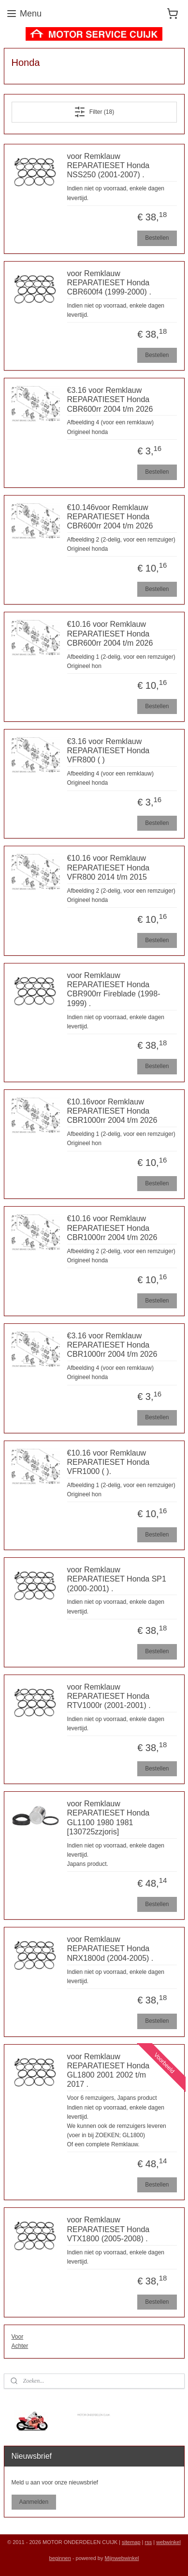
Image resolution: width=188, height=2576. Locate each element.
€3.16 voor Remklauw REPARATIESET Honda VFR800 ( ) (108, 750)
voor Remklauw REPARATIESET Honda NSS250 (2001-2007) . (108, 165)
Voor (18, 2336)
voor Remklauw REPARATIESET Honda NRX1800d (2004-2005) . (110, 1949)
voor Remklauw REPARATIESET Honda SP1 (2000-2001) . (116, 1579)
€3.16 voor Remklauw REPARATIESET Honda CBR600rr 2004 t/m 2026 (110, 399)
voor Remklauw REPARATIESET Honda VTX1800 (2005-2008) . (108, 2229)
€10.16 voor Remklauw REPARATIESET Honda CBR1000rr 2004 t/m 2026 (112, 1228)
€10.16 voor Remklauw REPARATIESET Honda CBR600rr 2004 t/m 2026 (110, 634)
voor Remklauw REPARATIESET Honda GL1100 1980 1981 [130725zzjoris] (108, 1818)
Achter (20, 2346)
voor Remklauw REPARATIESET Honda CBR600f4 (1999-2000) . (109, 282)
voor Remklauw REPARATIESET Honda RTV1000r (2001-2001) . (109, 1696)
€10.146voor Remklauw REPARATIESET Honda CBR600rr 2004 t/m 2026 (110, 516)
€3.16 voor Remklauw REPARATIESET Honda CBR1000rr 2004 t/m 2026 (112, 1345)
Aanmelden (33, 2501)
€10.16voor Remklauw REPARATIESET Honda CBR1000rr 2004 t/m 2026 (112, 1111)
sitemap (131, 2542)
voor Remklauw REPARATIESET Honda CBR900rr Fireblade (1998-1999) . (113, 989)
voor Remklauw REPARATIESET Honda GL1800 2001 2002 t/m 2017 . (108, 2070)
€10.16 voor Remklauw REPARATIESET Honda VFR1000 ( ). (108, 1462)
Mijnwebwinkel (122, 2558)
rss (148, 2542)
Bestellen (157, 237)
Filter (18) (94, 112)
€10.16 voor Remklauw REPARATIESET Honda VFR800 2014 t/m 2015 (108, 867)
